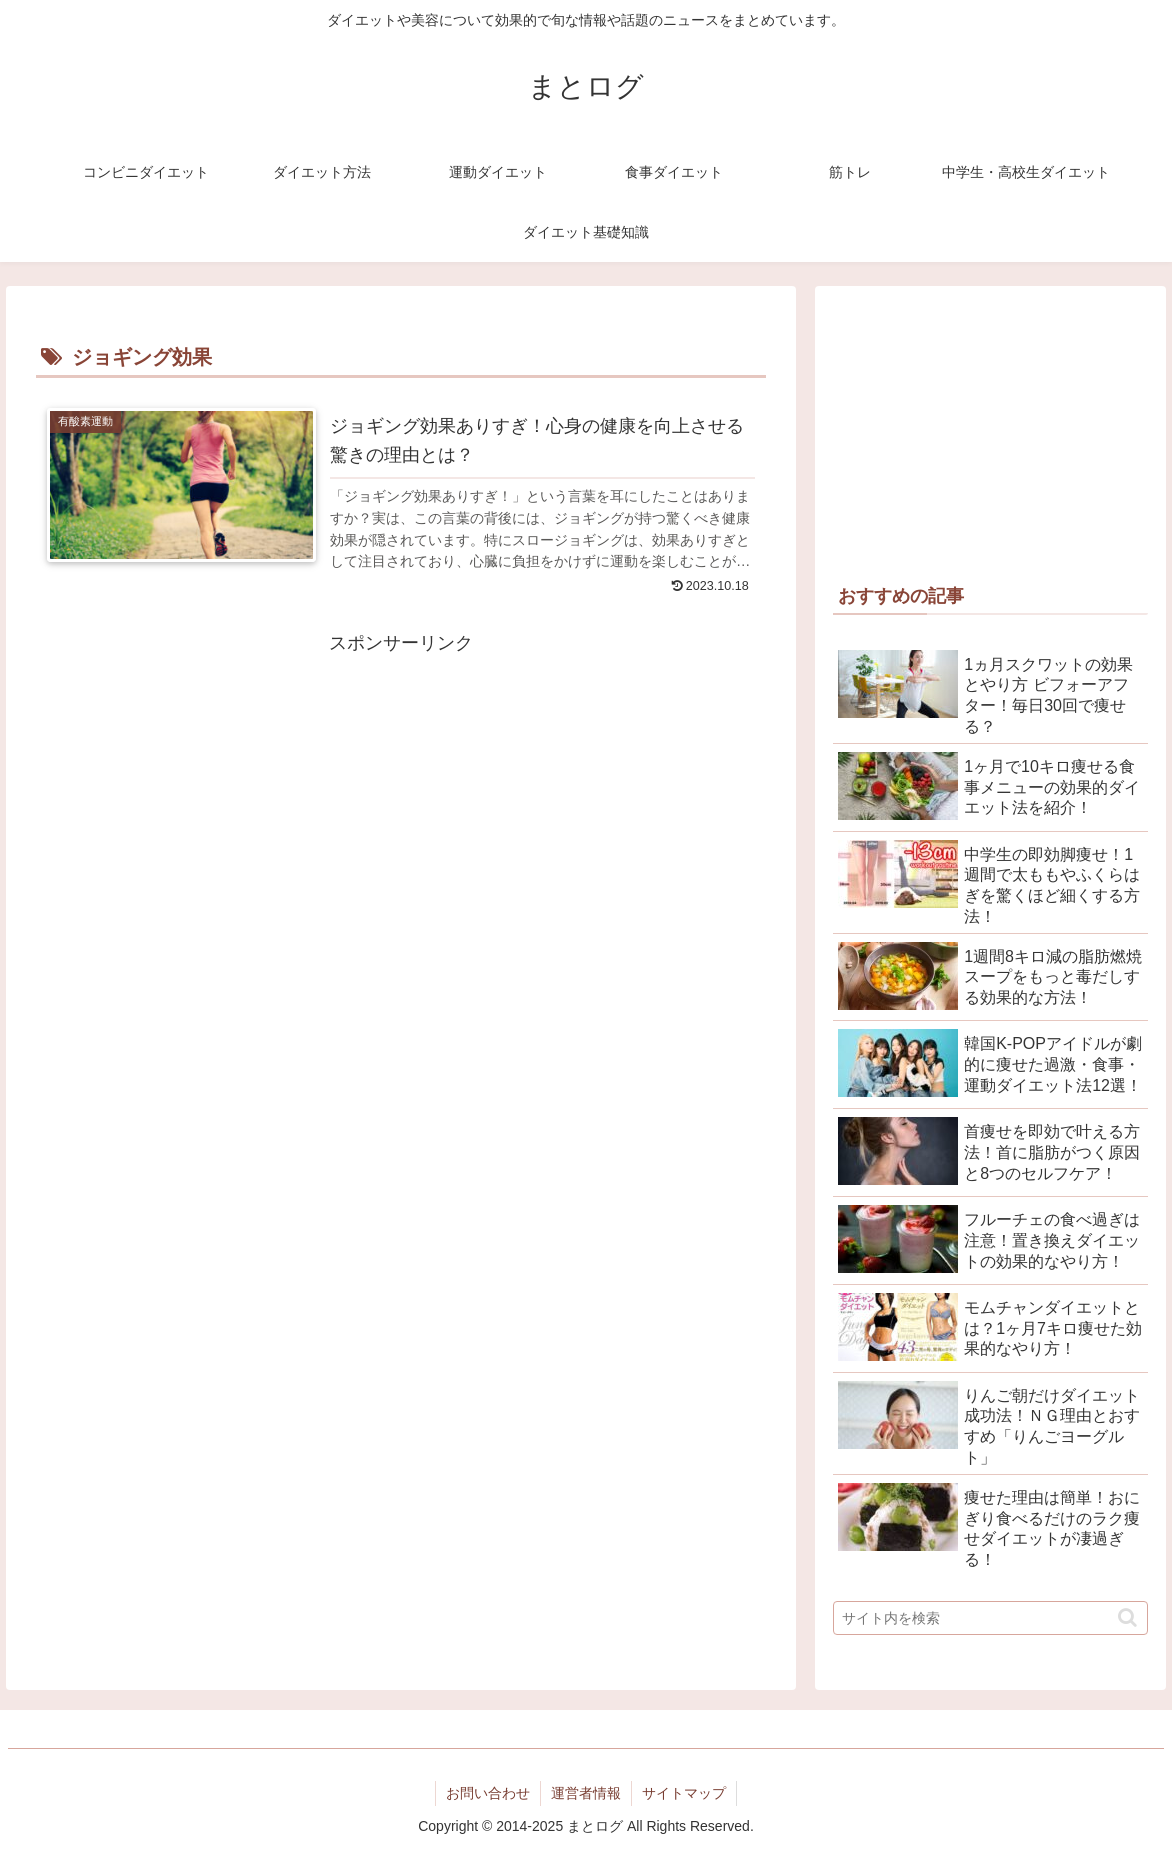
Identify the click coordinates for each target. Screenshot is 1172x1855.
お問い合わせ (488, 1793)
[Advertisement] (401, 800)
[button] (1127, 1617)
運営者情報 (586, 1793)
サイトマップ (684, 1793)
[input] (990, 1618)
